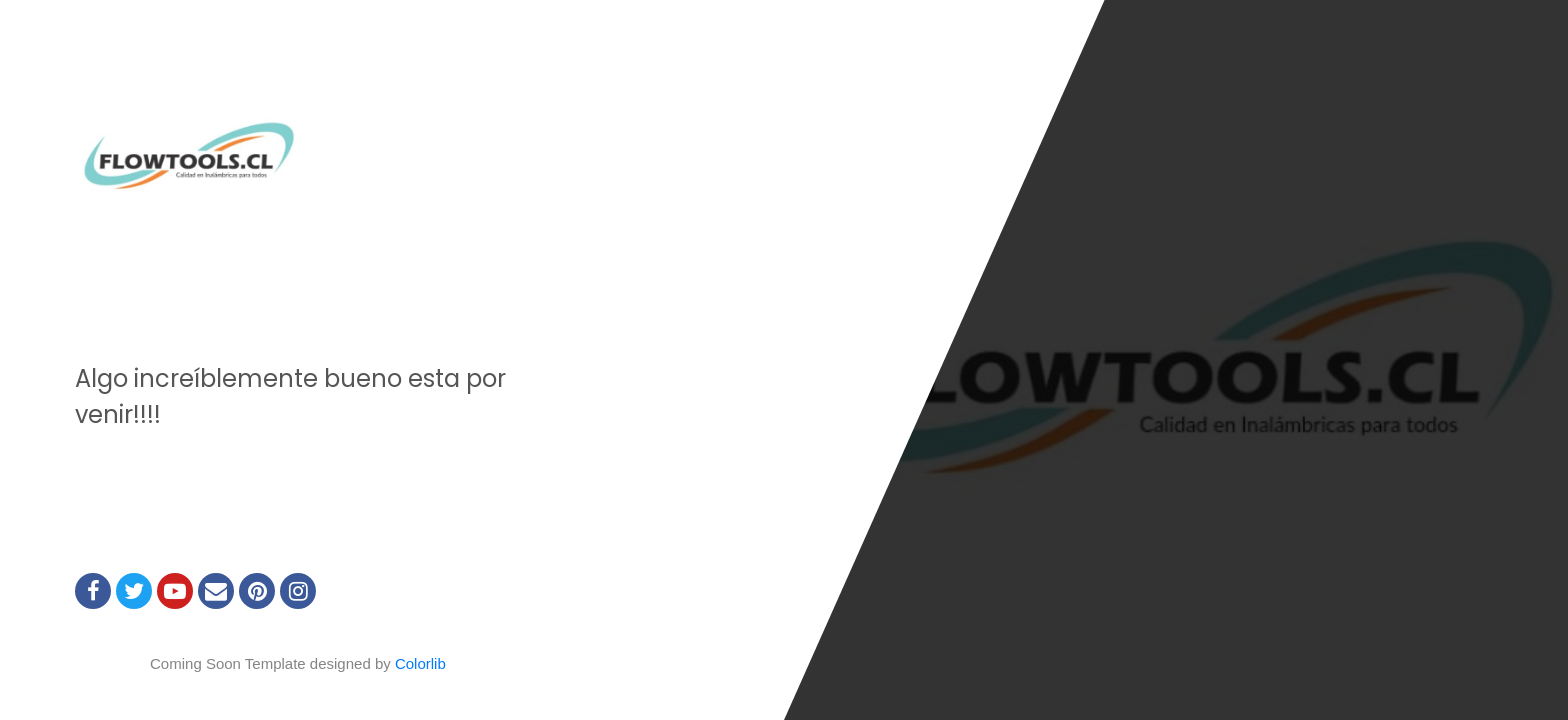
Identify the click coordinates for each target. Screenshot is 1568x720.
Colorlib (420, 663)
